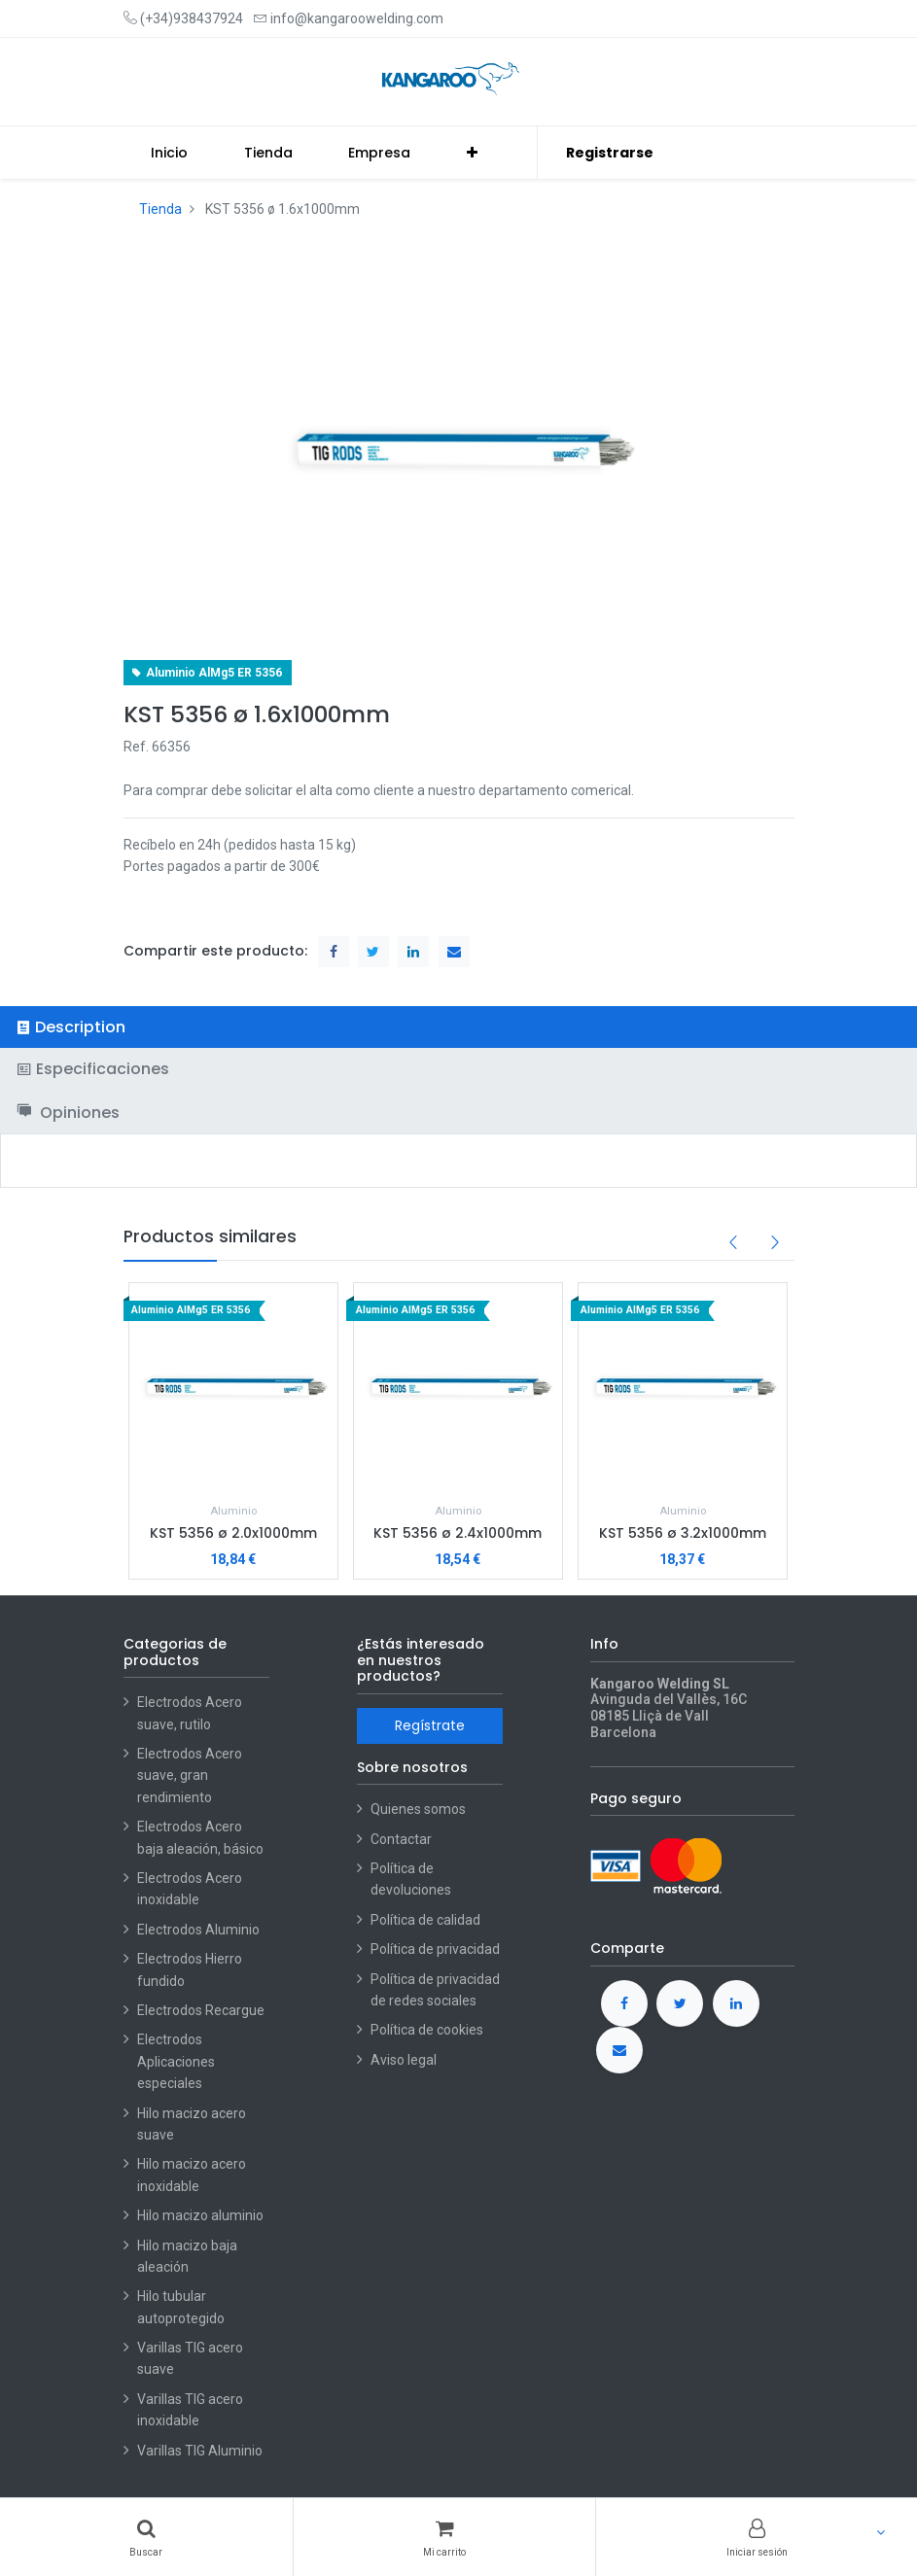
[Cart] (445, 2537)
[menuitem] (170, 152)
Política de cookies (426, 2029)
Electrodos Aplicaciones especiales (176, 2061)
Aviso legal (403, 2060)
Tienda (160, 209)
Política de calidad (425, 1920)
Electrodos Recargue (201, 2010)
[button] (472, 152)
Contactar (401, 1839)
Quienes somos (418, 1809)
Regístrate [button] (430, 1725)
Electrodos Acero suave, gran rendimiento (189, 1775)
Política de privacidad (435, 1949)
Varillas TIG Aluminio (200, 2450)
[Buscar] (146, 2537)
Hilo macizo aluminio (200, 2215)
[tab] (458, 1027)
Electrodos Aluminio (200, 1929)
